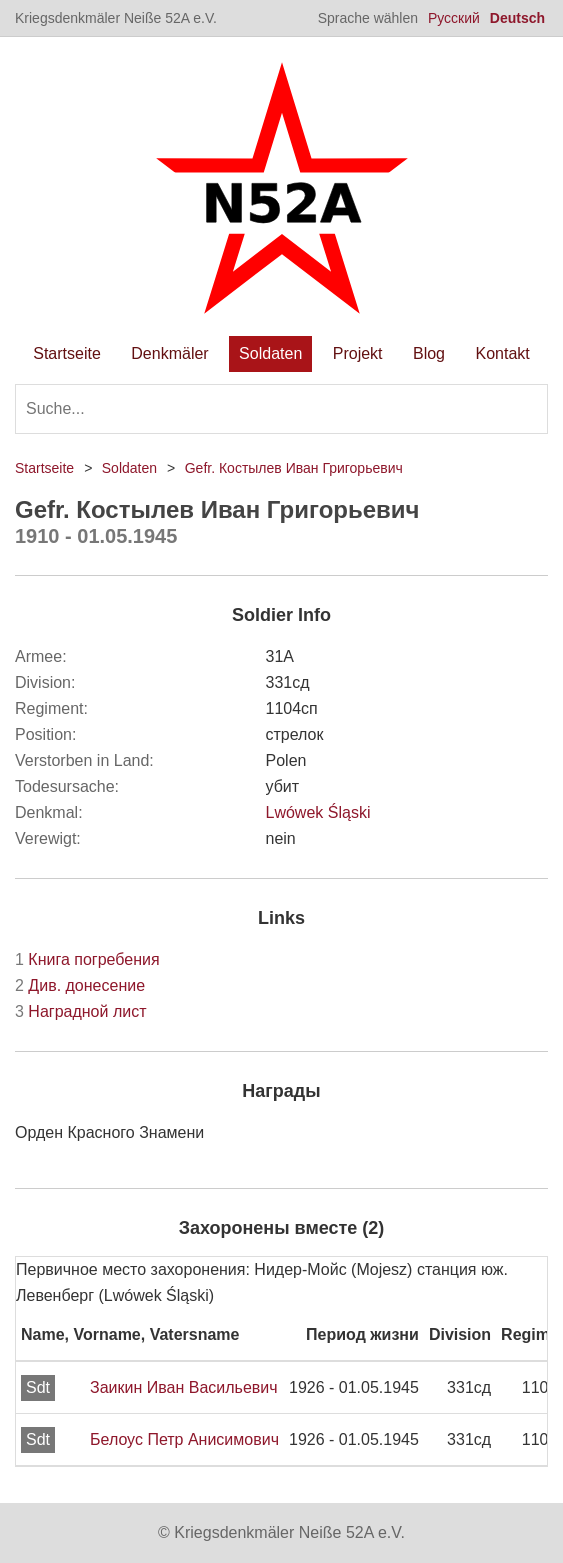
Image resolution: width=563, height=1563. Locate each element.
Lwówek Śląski (318, 812)
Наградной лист (81, 1011)
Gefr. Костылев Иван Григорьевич (294, 468)
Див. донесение (80, 985)
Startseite (67, 353)
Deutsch (517, 18)
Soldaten (270, 353)
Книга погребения (87, 959)
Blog (429, 353)
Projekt (358, 353)
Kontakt (502, 353)
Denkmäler (169, 353)
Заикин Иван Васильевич (184, 1387)
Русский (454, 18)
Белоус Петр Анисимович (184, 1439)
